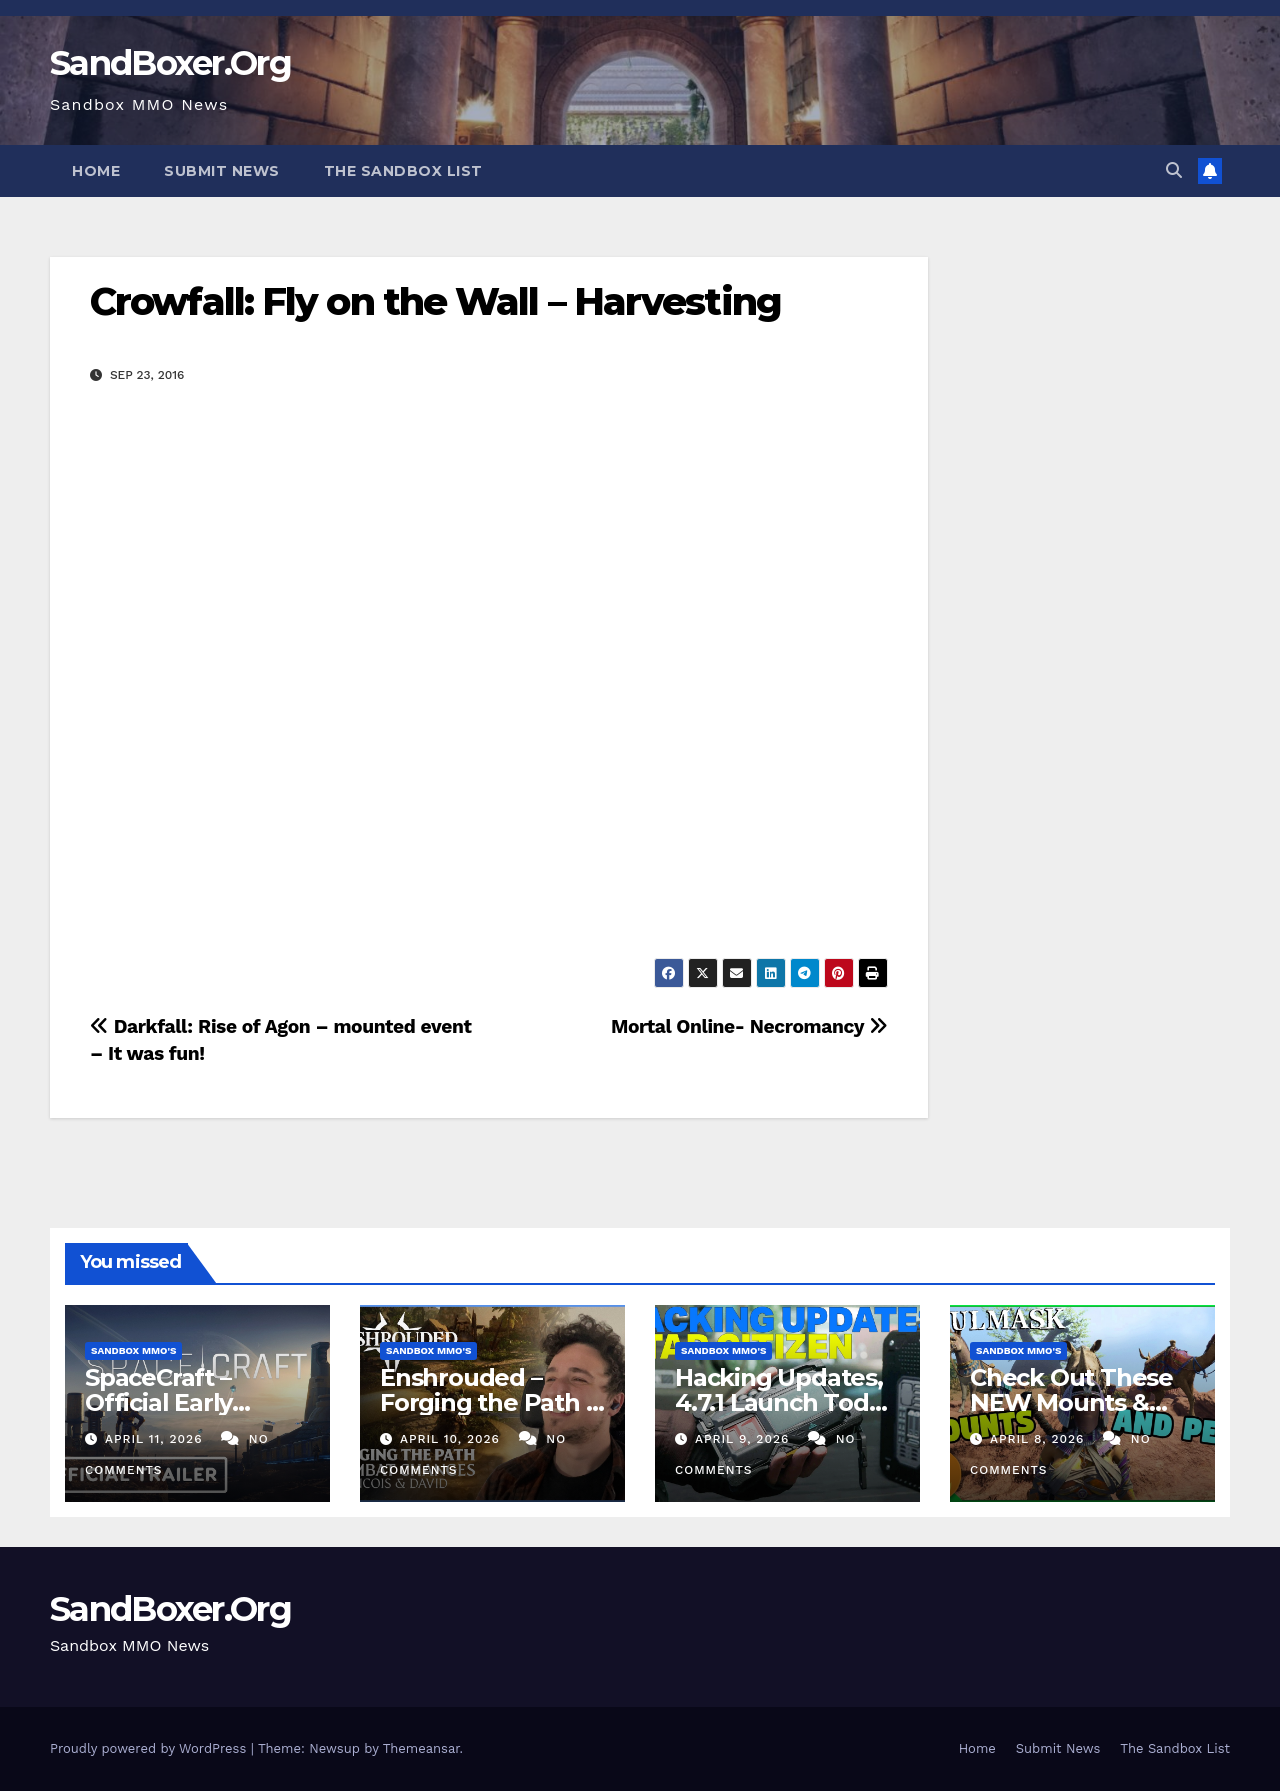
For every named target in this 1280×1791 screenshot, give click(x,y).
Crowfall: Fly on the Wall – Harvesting (435, 301)
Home (96, 171)
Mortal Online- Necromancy (749, 1026)
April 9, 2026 (744, 1439)
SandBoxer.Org (170, 63)
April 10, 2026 (452, 1439)
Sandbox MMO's (133, 1350)
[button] (1174, 170)
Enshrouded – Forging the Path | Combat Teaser (486, 1402)
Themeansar (421, 1748)
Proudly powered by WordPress (150, 1748)
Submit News (222, 171)
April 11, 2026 (156, 1439)
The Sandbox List (403, 171)
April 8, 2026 (1039, 1439)
